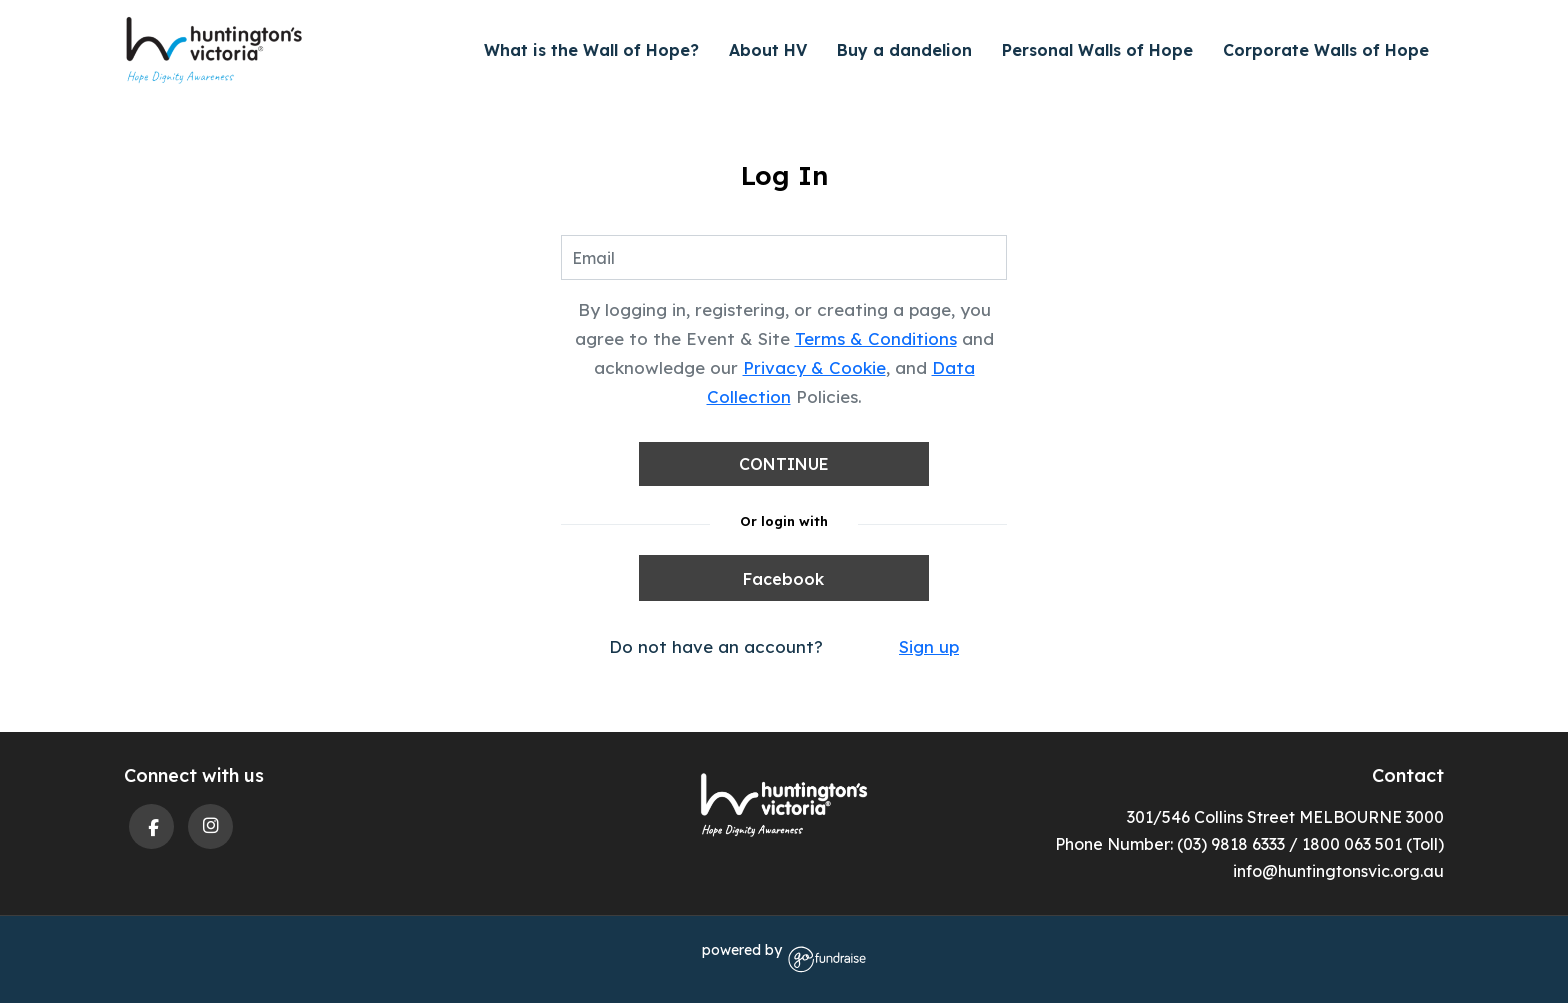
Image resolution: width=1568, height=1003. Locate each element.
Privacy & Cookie (814, 367)
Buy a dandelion (904, 50)
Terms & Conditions (876, 338)
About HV (768, 50)
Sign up (929, 646)
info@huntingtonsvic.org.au (1338, 871)
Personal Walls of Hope (1097, 50)
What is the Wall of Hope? (591, 50)
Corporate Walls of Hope (1326, 50)
